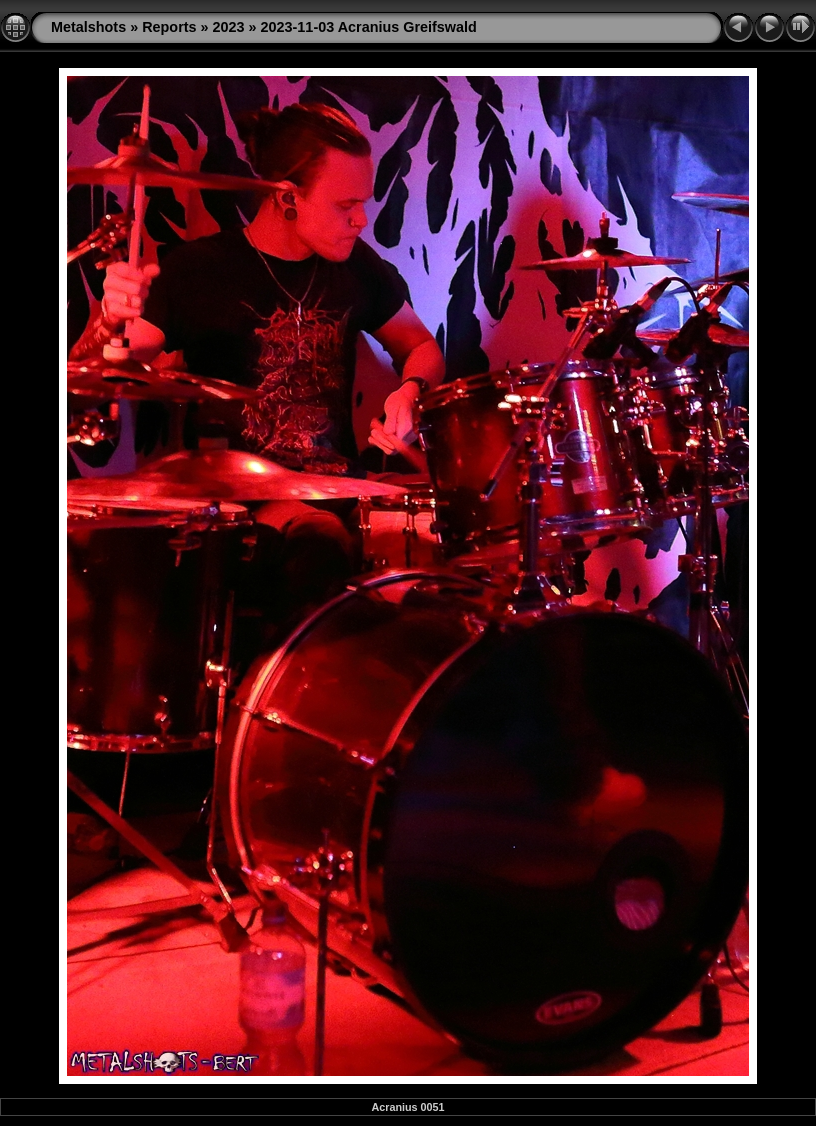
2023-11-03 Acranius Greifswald (369, 27)
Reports (169, 27)
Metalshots (88, 27)
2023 (229, 27)
